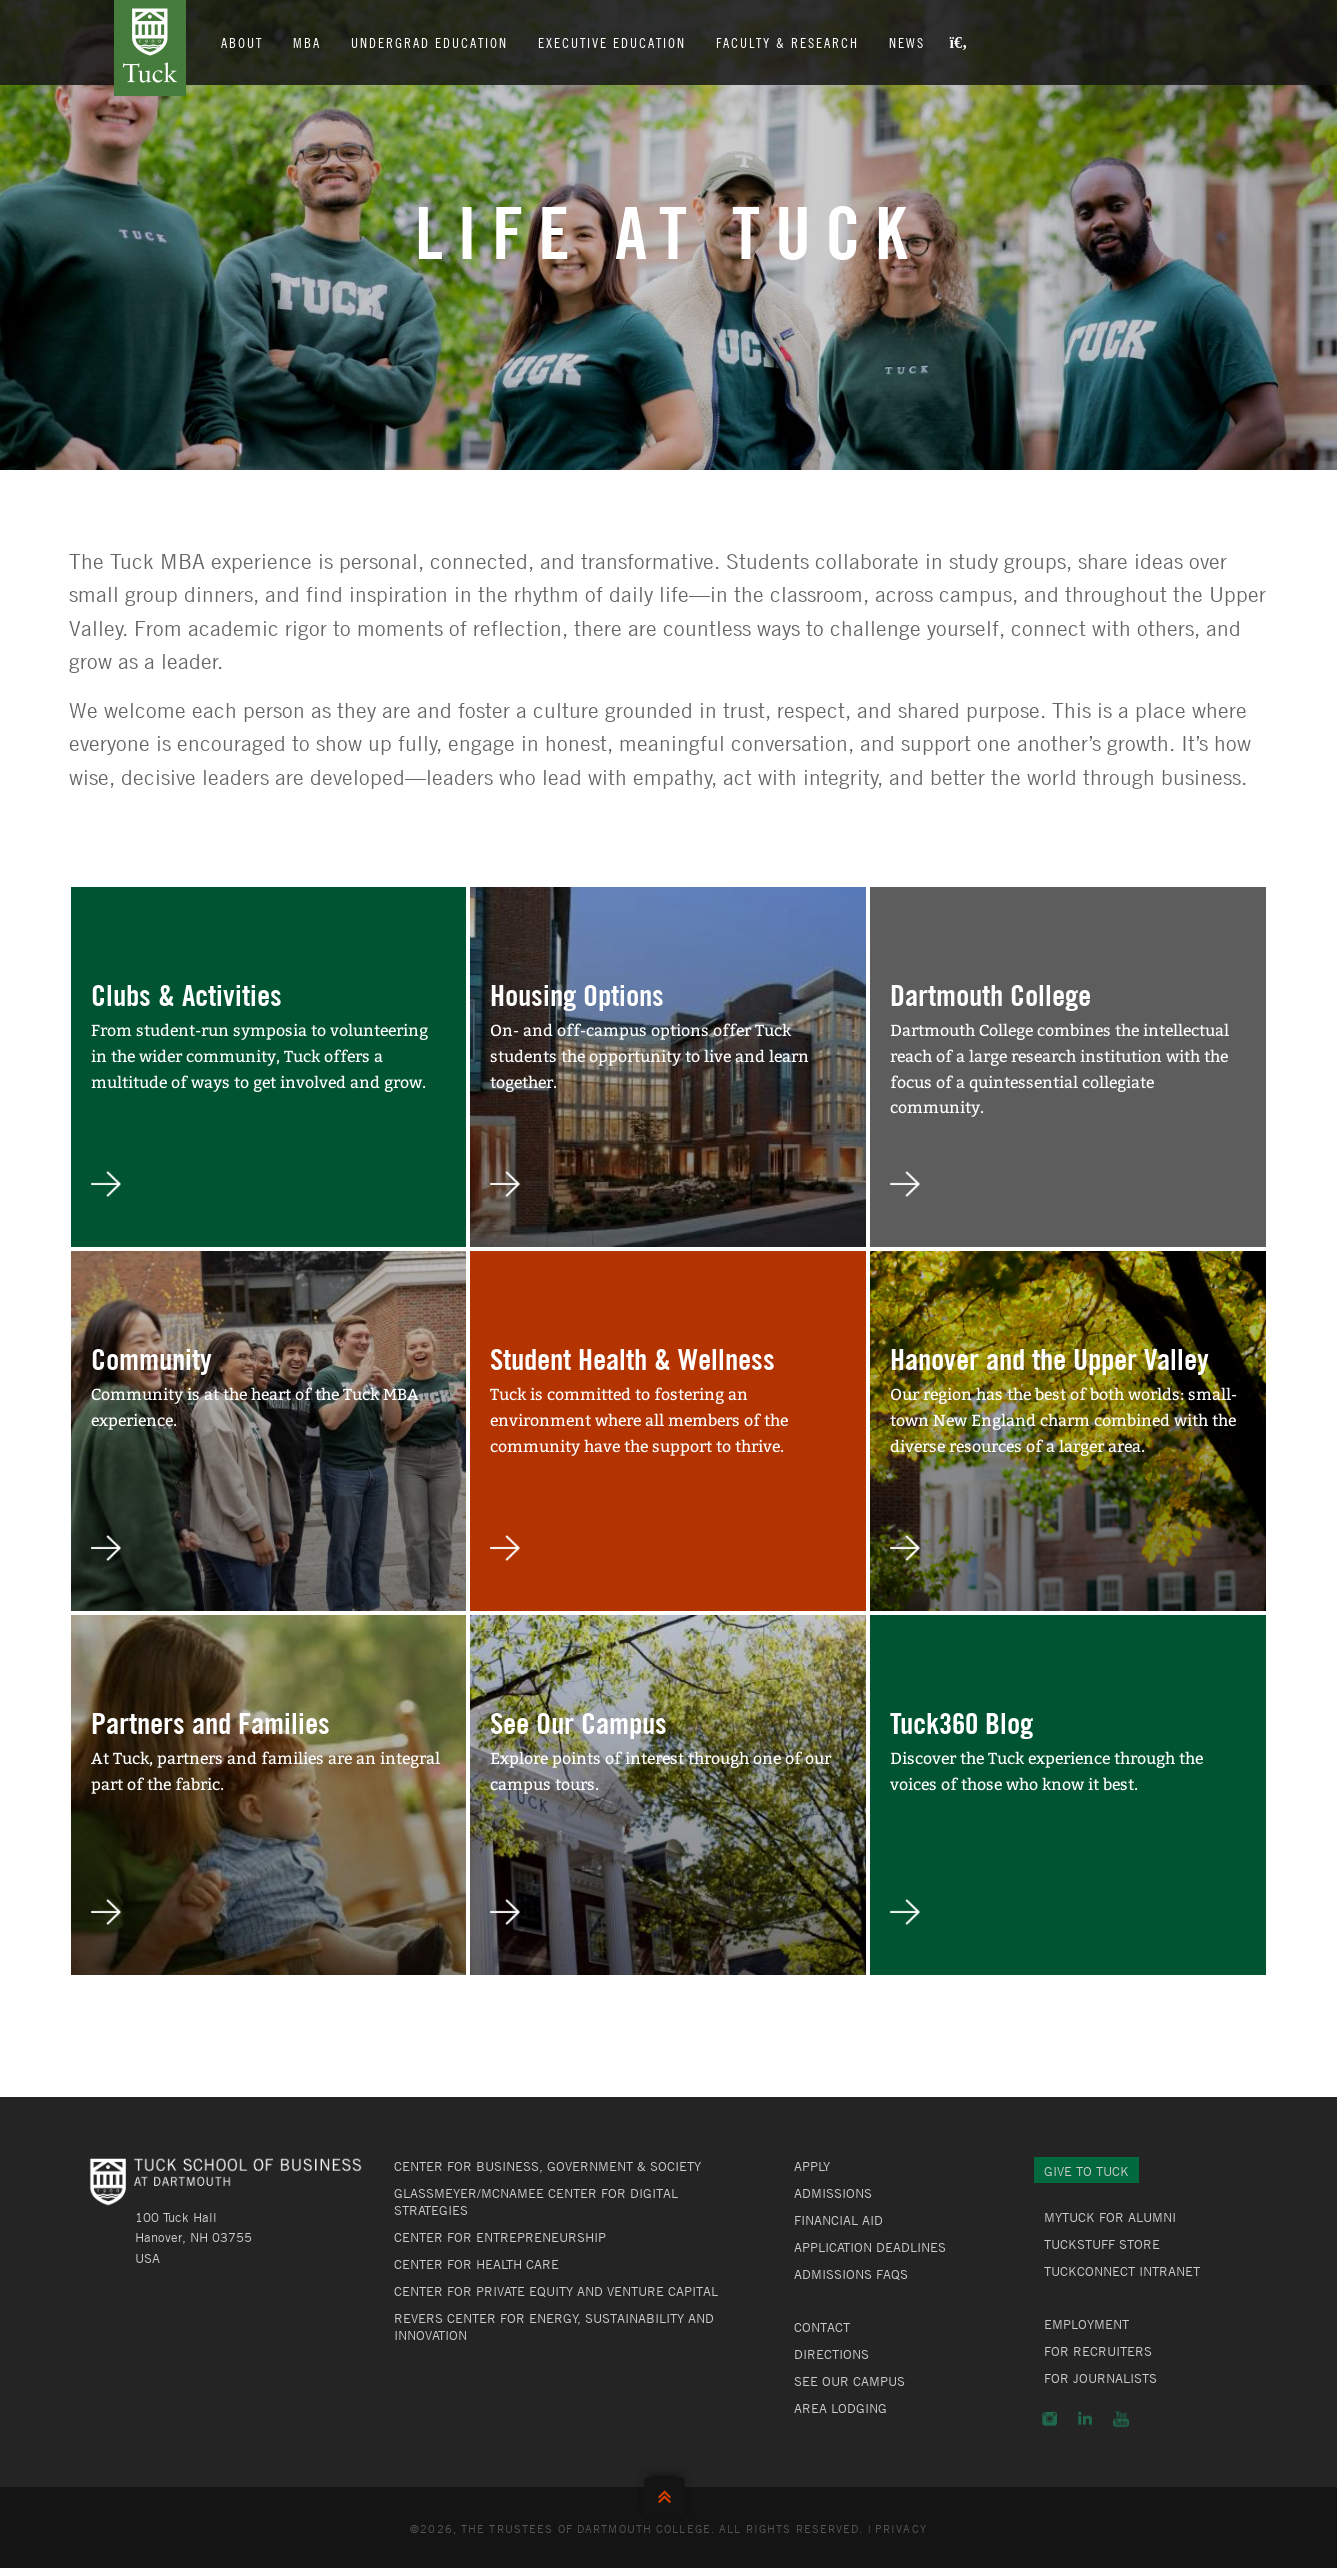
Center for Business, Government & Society (547, 2166)
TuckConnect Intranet (1122, 2271)
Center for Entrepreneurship (500, 2237)
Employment (1086, 2324)
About (242, 42)
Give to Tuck (1086, 2171)
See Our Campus (849, 2381)
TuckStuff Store (1102, 2244)
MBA (307, 42)
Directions (831, 2354)
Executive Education (612, 42)
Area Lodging (840, 2408)
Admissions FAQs (851, 2274)
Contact (822, 2327)
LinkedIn (1085, 2419)
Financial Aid (838, 2220)
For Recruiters (1098, 2351)
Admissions (833, 2193)
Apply (812, 2166)
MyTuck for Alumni (1110, 2217)
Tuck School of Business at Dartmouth (150, 48)
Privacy (901, 2528)
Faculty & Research (787, 42)
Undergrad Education (429, 42)
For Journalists (1100, 2378)
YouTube (1121, 2419)
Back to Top (669, 2492)
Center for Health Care (476, 2264)
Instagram (1049, 2419)
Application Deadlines (870, 2247)
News (907, 42)
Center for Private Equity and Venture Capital (556, 2291)
